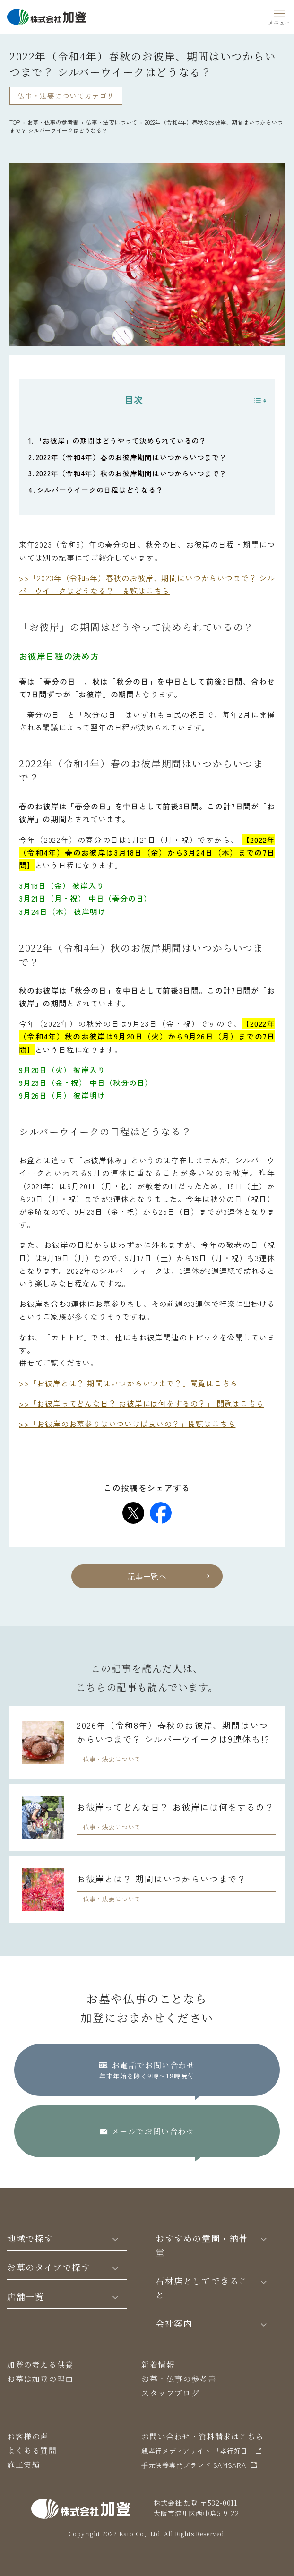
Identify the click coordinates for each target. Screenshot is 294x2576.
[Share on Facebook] (161, 1513)
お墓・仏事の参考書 (52, 122)
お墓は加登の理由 (40, 2378)
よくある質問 (32, 2450)
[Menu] (279, 15)
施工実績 (23, 2464)
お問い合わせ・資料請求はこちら (202, 2436)
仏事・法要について (111, 122)
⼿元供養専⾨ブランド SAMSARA (193, 2465)
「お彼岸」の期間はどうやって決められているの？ (121, 441)
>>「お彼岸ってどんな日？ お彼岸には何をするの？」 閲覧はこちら (141, 1403)
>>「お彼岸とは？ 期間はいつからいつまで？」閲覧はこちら (128, 1383)
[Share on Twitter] (133, 1513)
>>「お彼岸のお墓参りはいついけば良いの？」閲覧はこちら (127, 1423)
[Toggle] (115, 2238)
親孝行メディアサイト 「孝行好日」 (198, 2451)
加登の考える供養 (40, 2364)
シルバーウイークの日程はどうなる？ (100, 490)
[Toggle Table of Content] (255, 400)
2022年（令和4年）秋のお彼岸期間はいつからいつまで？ (131, 473)
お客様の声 (28, 2436)
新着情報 (157, 2364)
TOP (14, 122)
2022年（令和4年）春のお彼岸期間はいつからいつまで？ (131, 457)
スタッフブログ (170, 2392)
